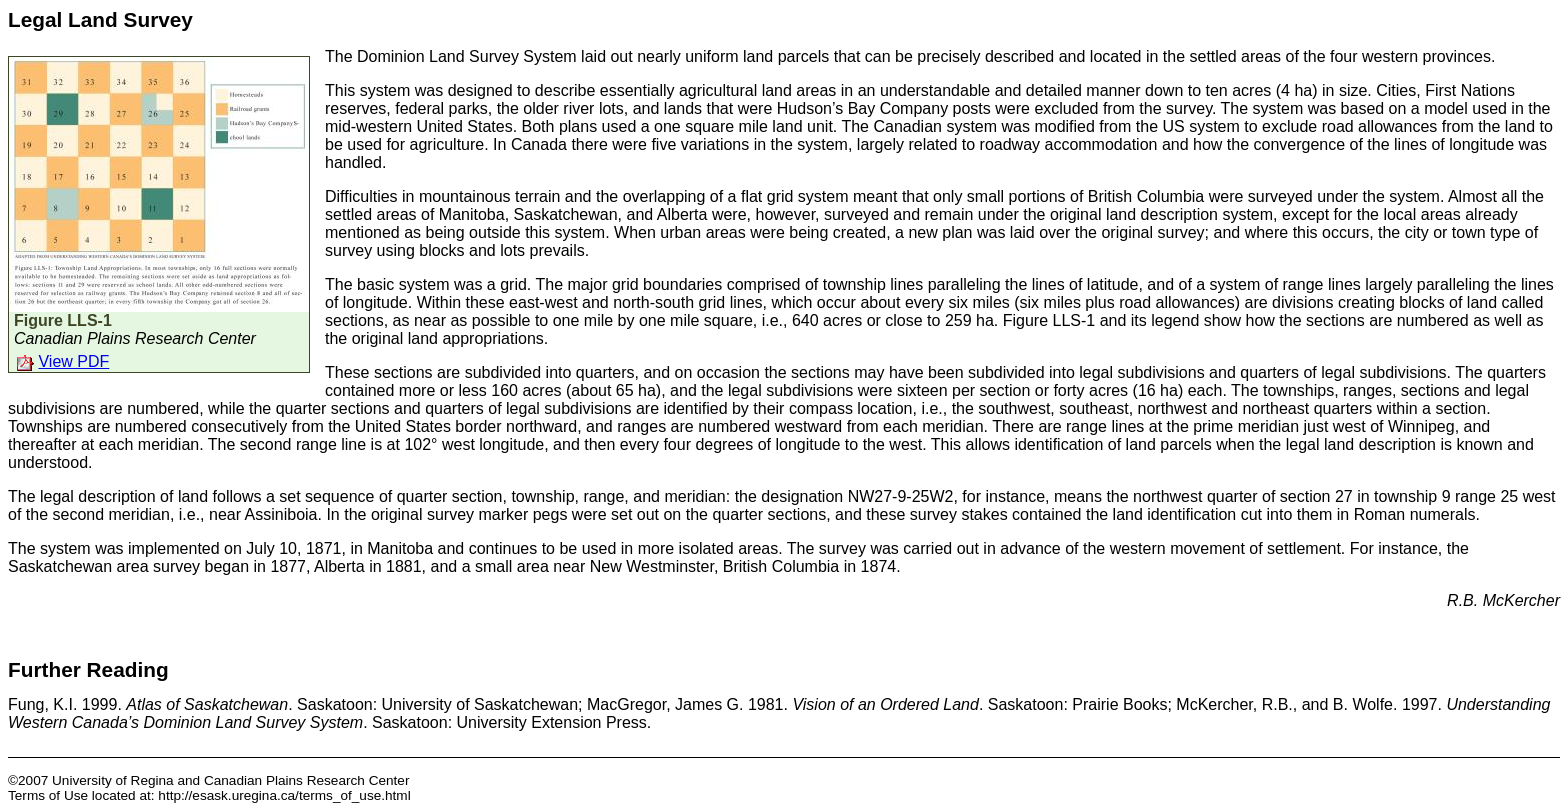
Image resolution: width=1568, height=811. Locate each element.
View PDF (73, 361)
